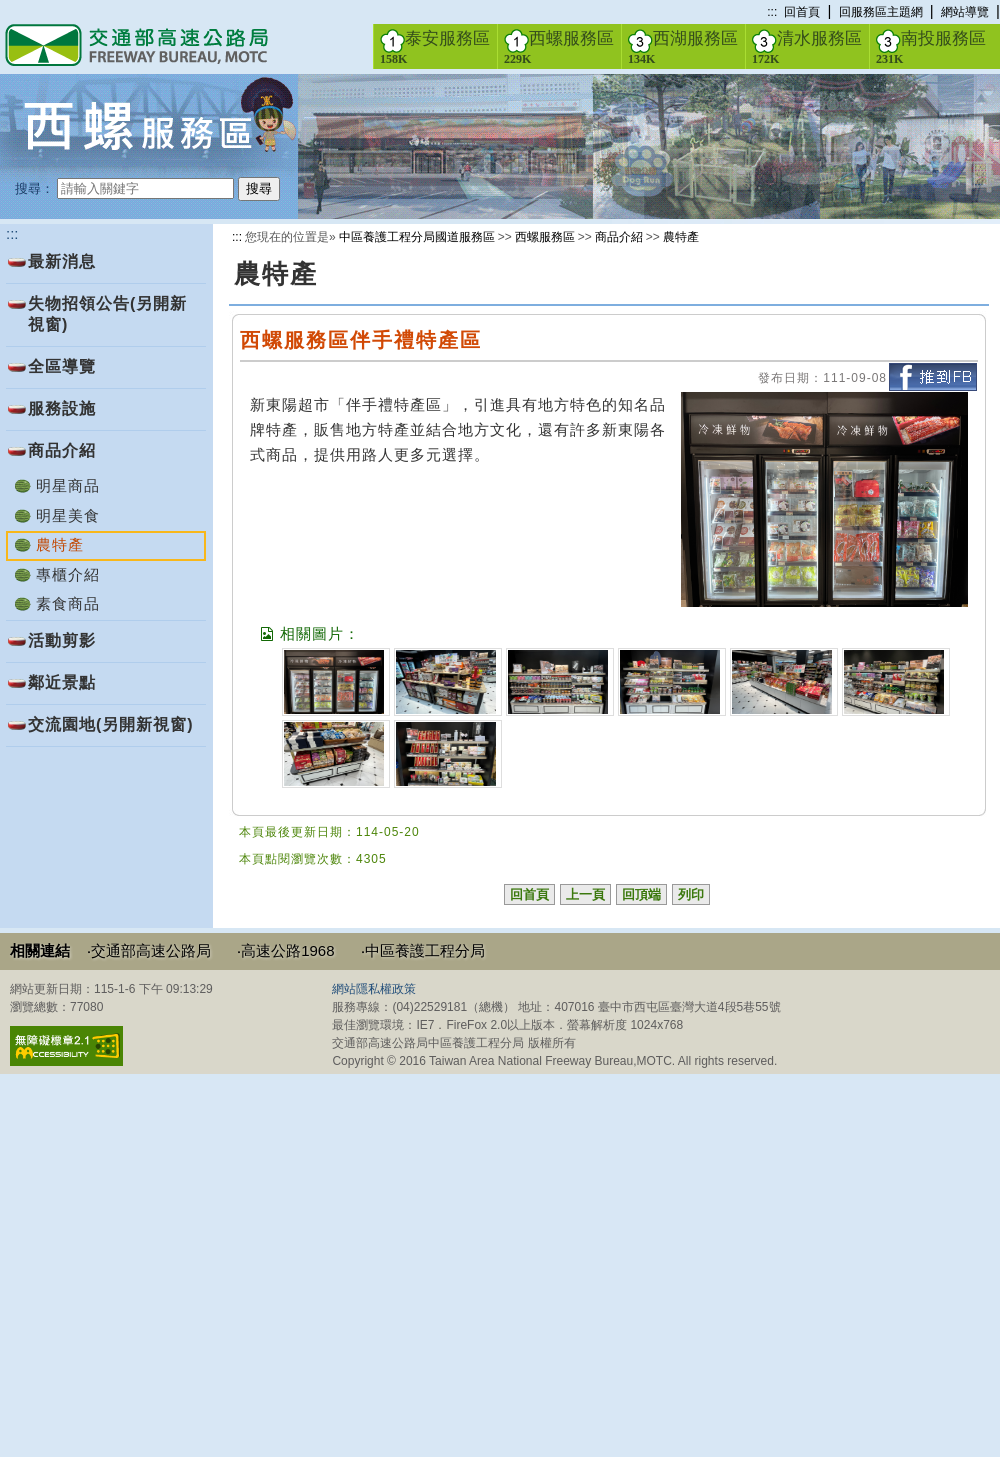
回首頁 (802, 12)
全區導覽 (62, 366)
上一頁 (585, 894)
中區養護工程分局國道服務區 (417, 237)
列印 (691, 894)
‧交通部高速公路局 (149, 950)
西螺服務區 (559, 47)
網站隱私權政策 (374, 989)
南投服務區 (931, 47)
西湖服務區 (683, 47)
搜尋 (259, 188)
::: (772, 12)
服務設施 (62, 408)
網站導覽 (965, 12)
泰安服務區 (435, 47)
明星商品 (68, 485)
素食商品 (68, 603)
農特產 (681, 237)
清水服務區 (807, 47)
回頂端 (641, 894)
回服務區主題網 (881, 12)
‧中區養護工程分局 (423, 950)
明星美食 (68, 515)
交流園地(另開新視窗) (111, 724)
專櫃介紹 (68, 574)
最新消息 (62, 261)
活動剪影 (62, 640)
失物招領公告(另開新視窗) (107, 314)
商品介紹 (62, 450)
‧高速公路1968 (285, 950)
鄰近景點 (62, 682)
